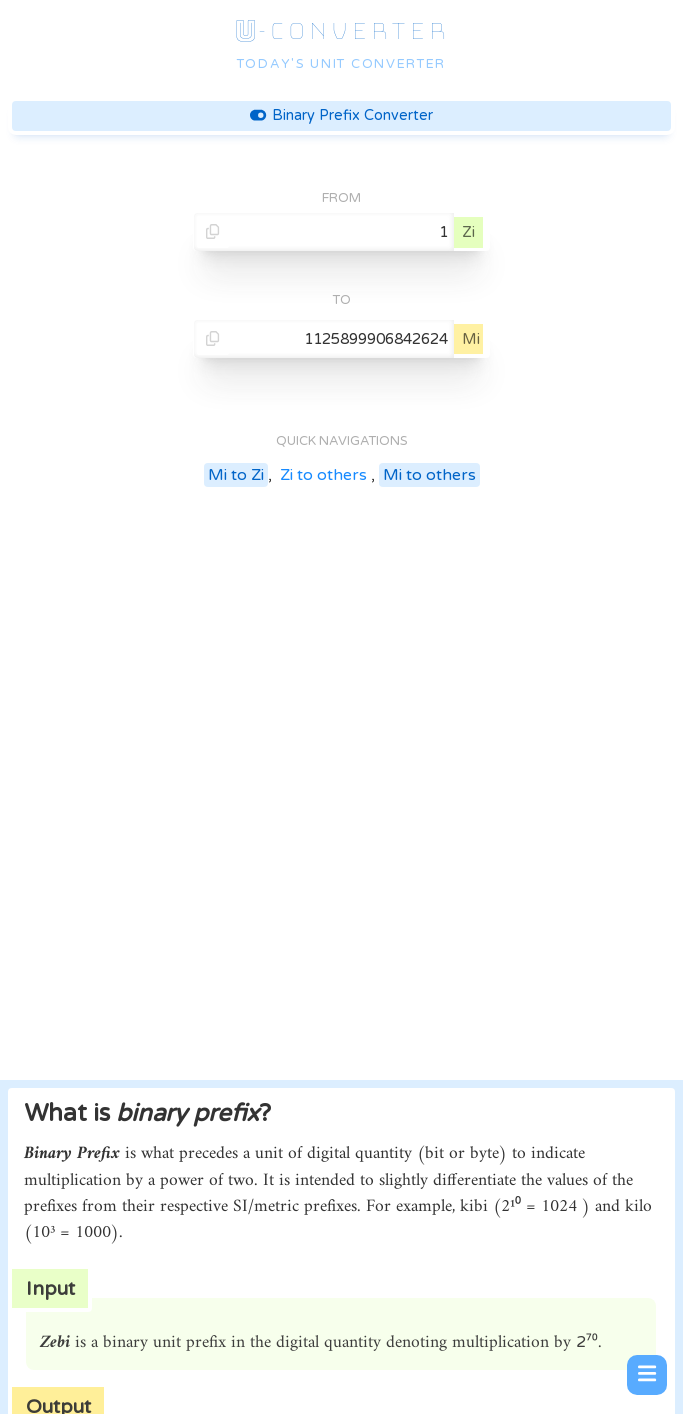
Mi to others (429, 475)
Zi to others (323, 475)
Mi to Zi (236, 475)
